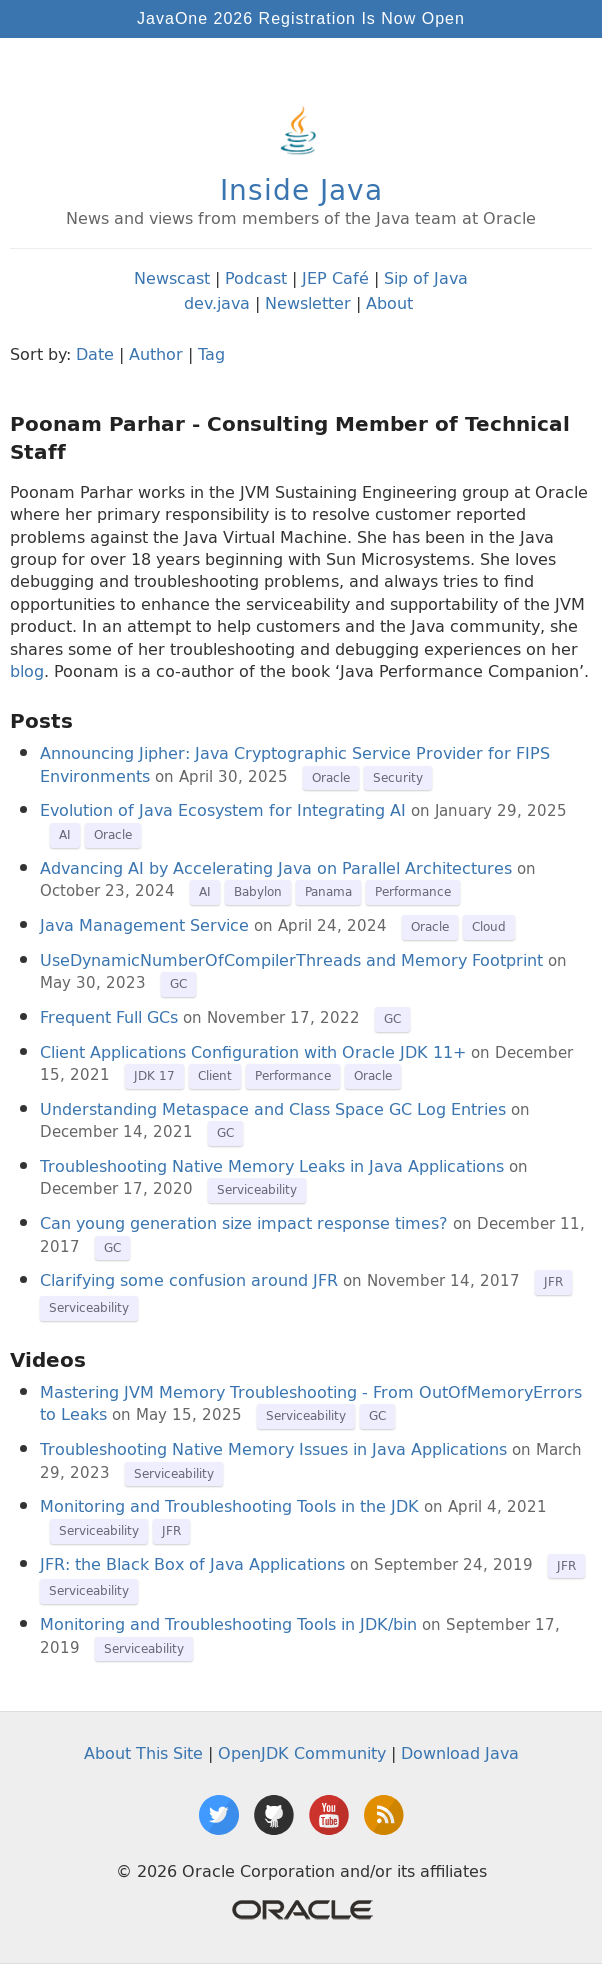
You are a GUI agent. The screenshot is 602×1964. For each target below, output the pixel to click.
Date (95, 354)
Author (156, 354)
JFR (553, 1281)
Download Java (460, 1753)
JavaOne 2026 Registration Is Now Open (301, 18)
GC (178, 983)
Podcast (256, 278)
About (389, 303)
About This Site (143, 1753)
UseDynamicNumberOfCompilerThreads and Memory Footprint (291, 960)
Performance (413, 891)
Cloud (489, 926)
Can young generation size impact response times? (244, 1223)
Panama (328, 891)
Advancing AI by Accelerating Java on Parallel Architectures (276, 868)
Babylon (258, 891)
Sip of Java (426, 278)
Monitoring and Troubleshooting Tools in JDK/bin (228, 1624)
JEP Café (335, 278)
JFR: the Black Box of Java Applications (192, 1564)
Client (215, 1075)
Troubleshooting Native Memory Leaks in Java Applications (272, 1166)
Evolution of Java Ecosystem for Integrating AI (223, 810)
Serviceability (257, 1189)
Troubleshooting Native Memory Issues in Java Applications (273, 1449)
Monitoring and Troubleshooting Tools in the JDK (229, 1506)
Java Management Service (144, 925)
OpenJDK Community (302, 1753)
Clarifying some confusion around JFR (189, 1280)
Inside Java (301, 189)
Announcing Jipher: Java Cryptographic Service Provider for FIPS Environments (295, 764)
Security (398, 777)
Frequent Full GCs (109, 1017)
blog (27, 671)
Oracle (331, 777)
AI (65, 834)
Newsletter (308, 303)
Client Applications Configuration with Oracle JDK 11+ (253, 1052)
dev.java (217, 303)
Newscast (172, 278)
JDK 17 (154, 1075)
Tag (211, 354)
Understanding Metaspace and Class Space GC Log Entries (273, 1109)
